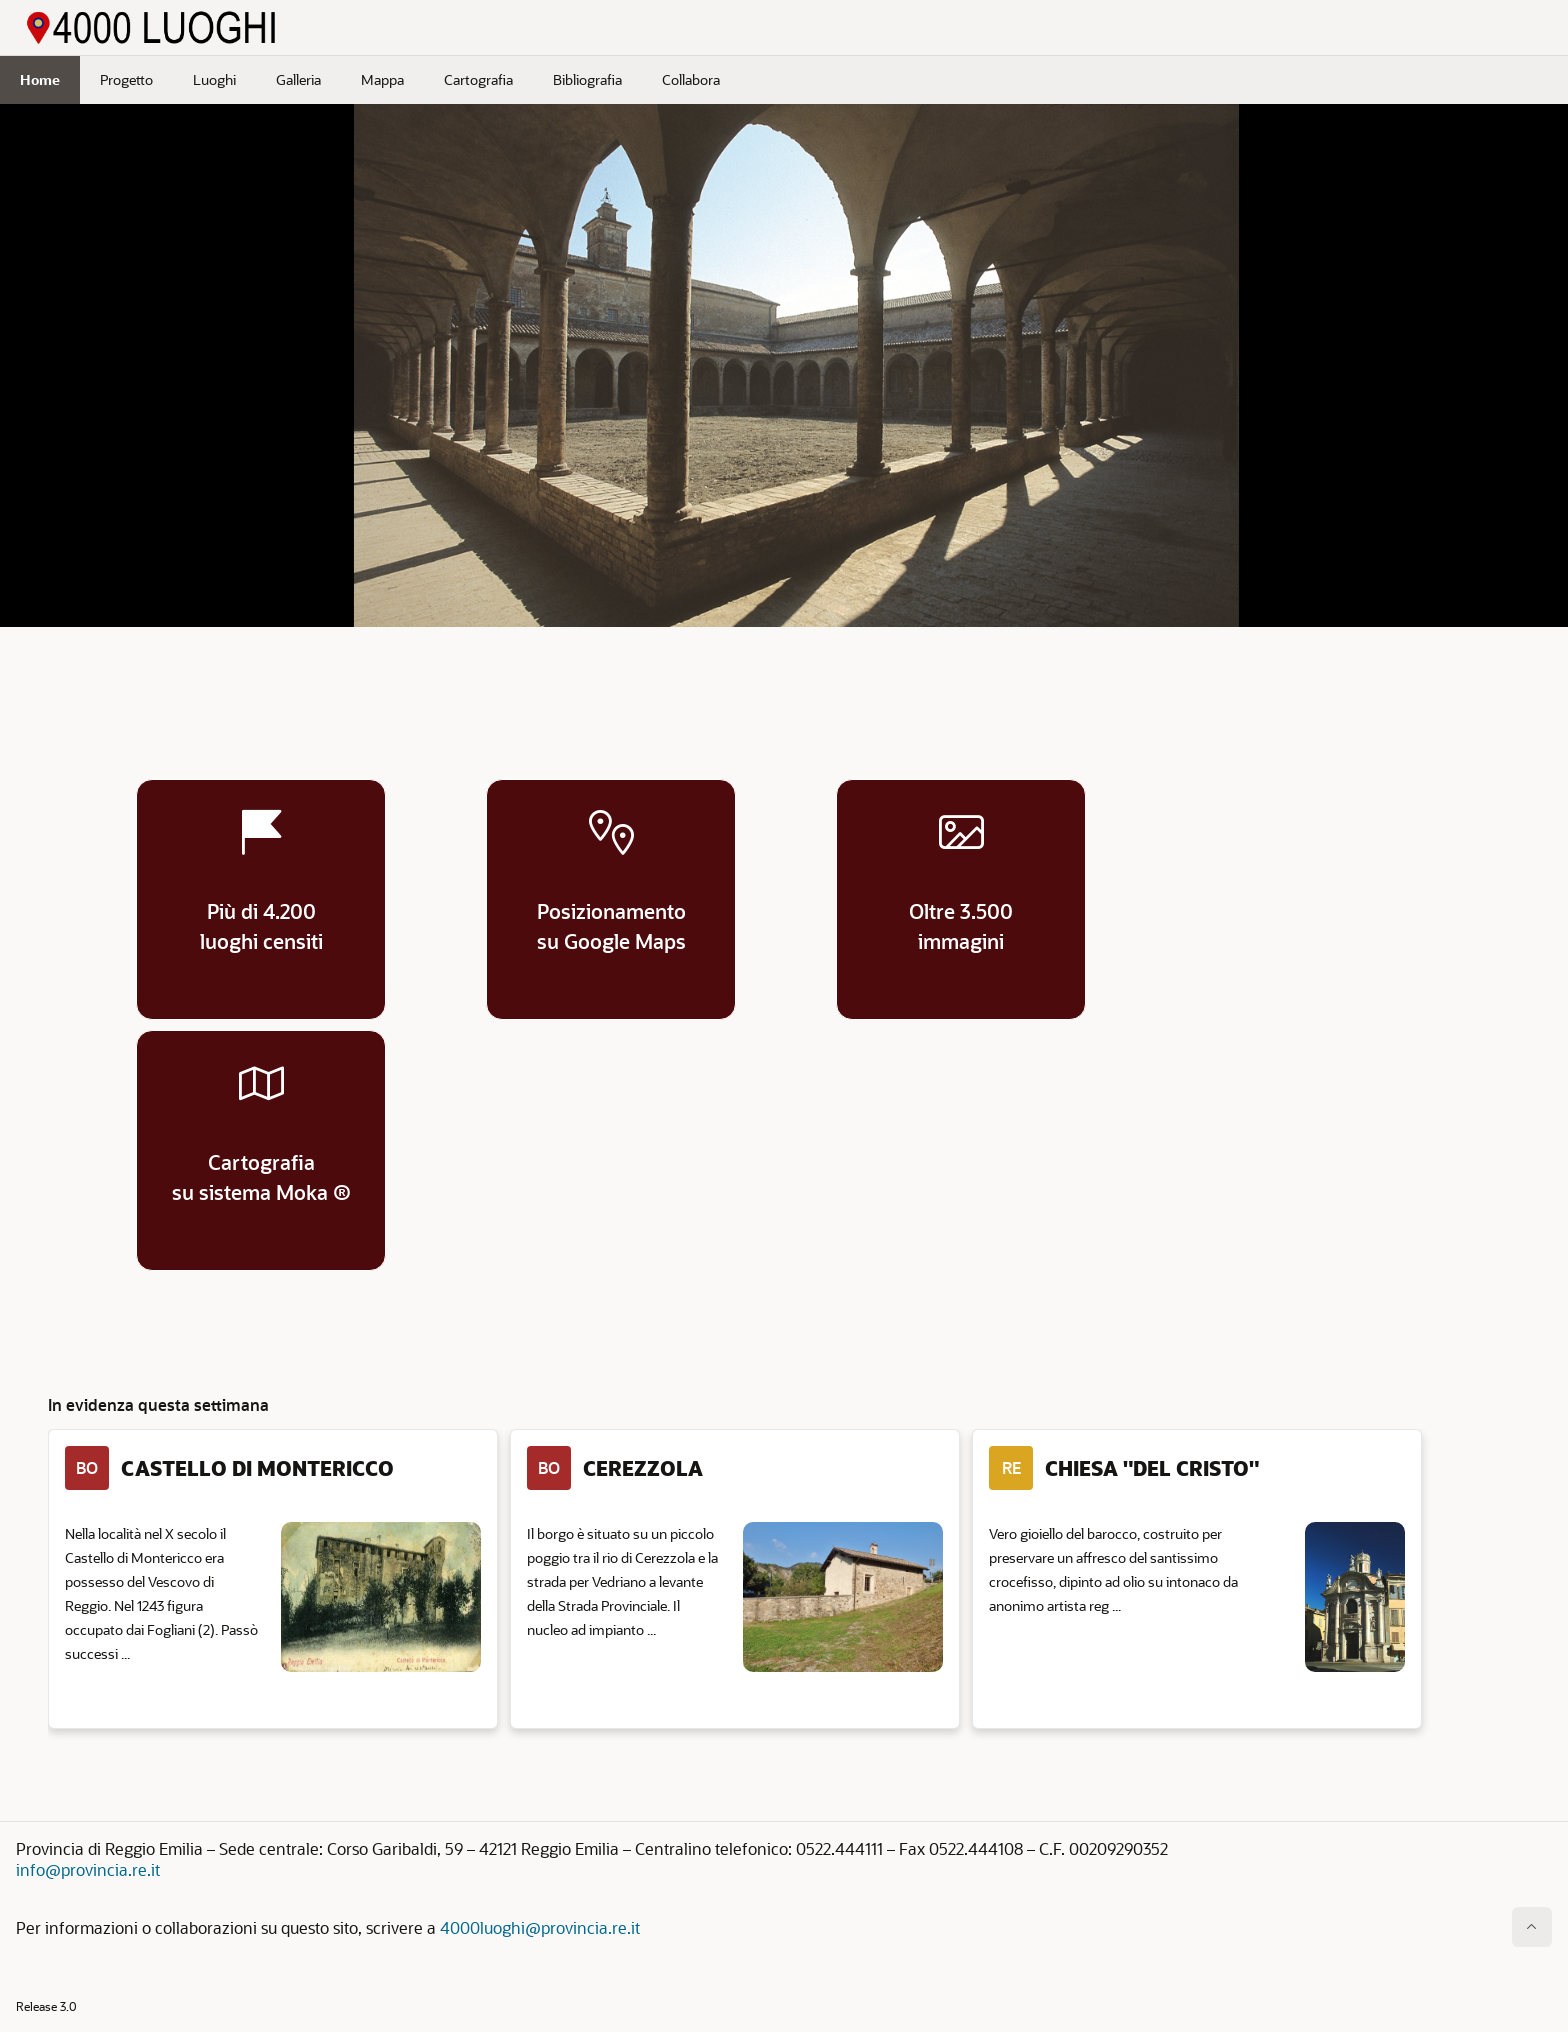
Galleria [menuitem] (298, 79)
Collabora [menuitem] (691, 79)
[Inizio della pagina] (1532, 1927)
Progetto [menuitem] (126, 79)
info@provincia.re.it (88, 1869)
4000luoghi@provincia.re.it (540, 1927)
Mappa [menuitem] (382, 79)
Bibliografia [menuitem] (587, 79)
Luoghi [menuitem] (214, 79)
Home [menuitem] (40, 79)
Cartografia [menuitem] (478, 79)
